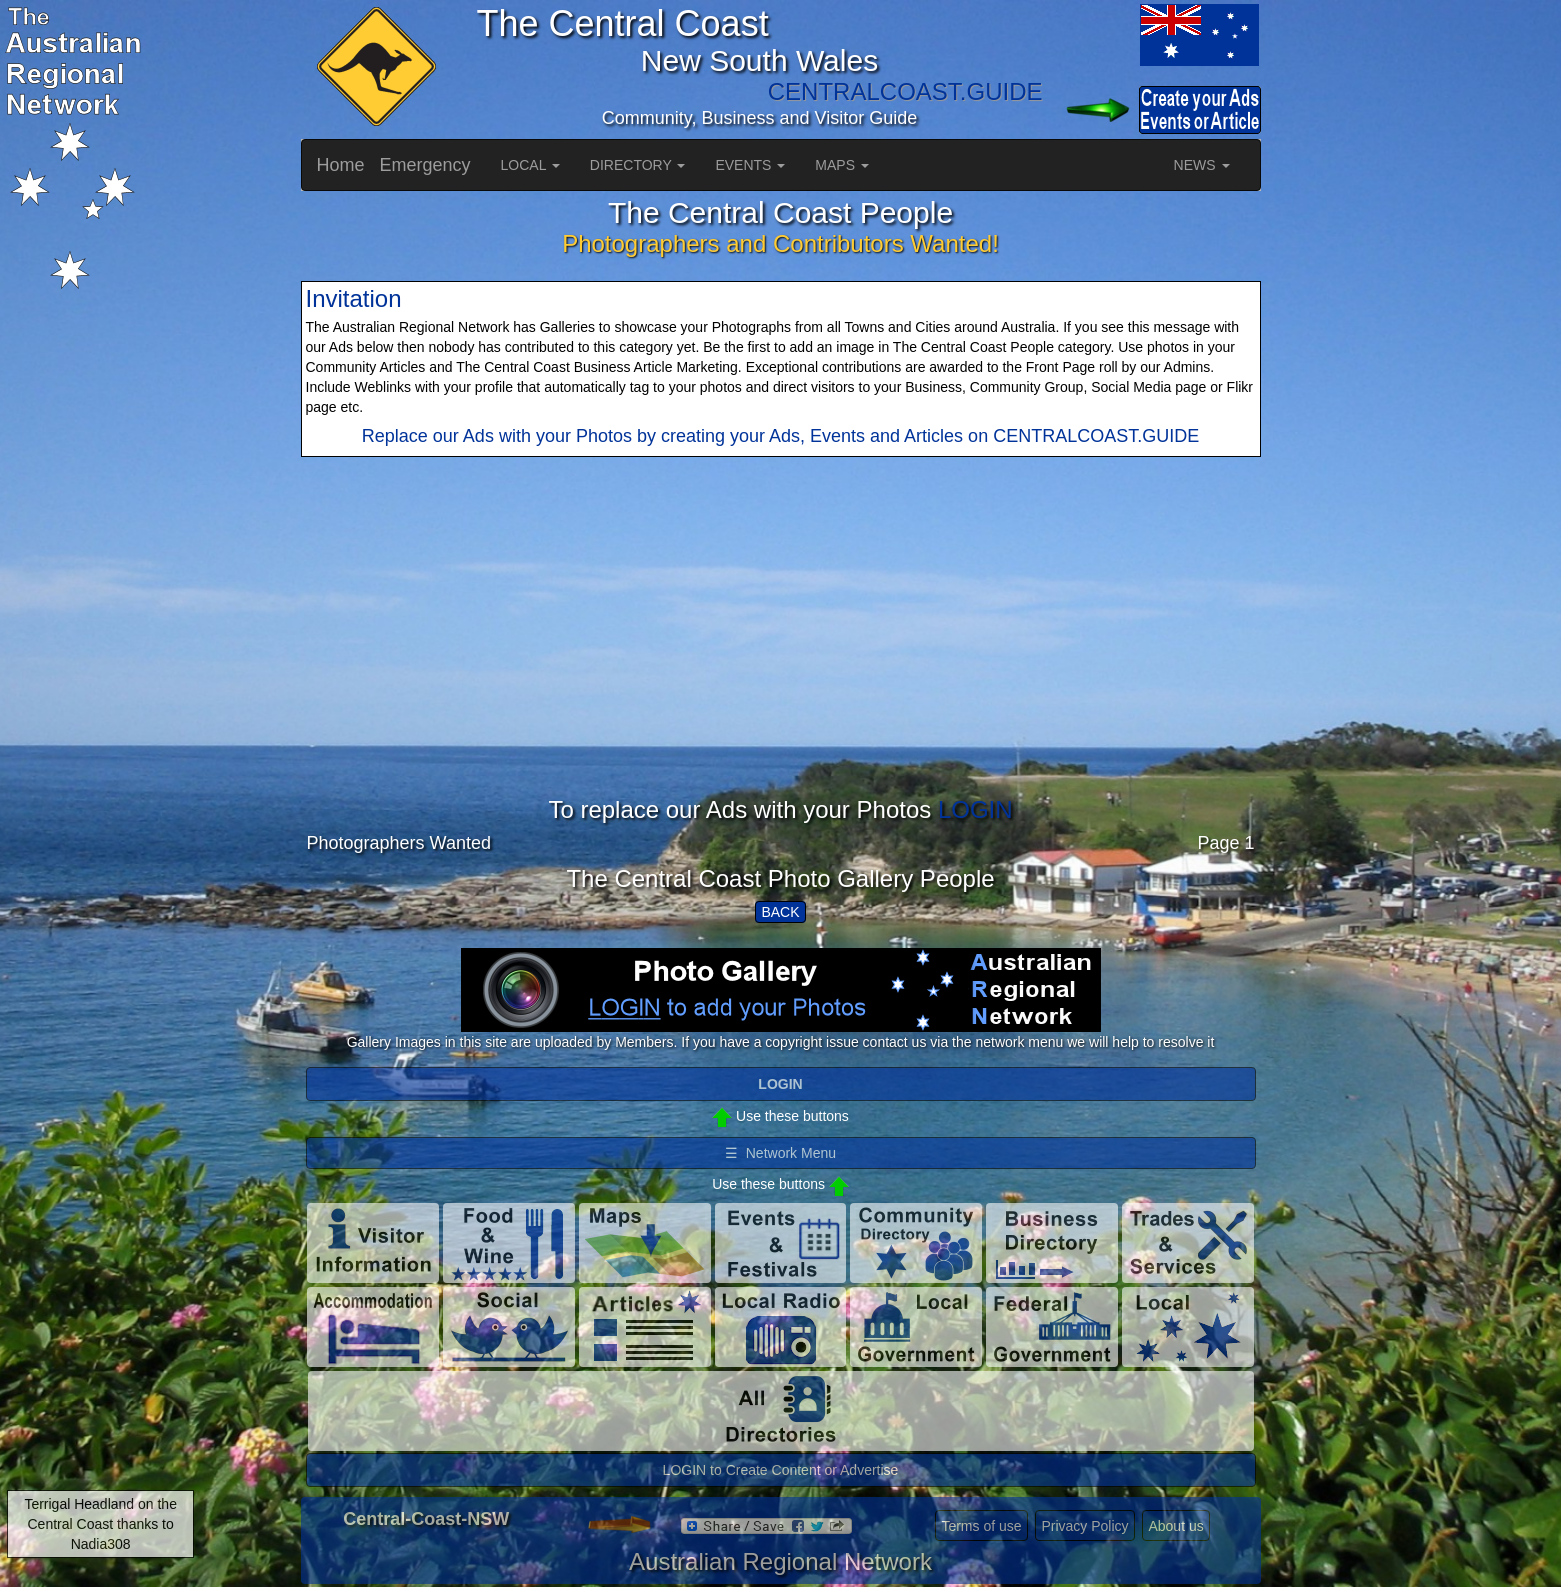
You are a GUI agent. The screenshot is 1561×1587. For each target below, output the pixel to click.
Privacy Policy (1084, 1526)
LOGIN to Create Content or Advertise (781, 1470)
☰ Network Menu (780, 1153)
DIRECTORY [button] (638, 165)
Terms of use (981, 1526)
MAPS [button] (842, 165)
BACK (780, 912)
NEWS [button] (1202, 165)
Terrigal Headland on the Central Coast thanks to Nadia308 (100, 1524)
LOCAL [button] (530, 165)
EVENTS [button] (750, 165)
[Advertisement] (781, 657)
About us (1175, 1526)
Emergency (425, 165)
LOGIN (975, 809)
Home (341, 165)
